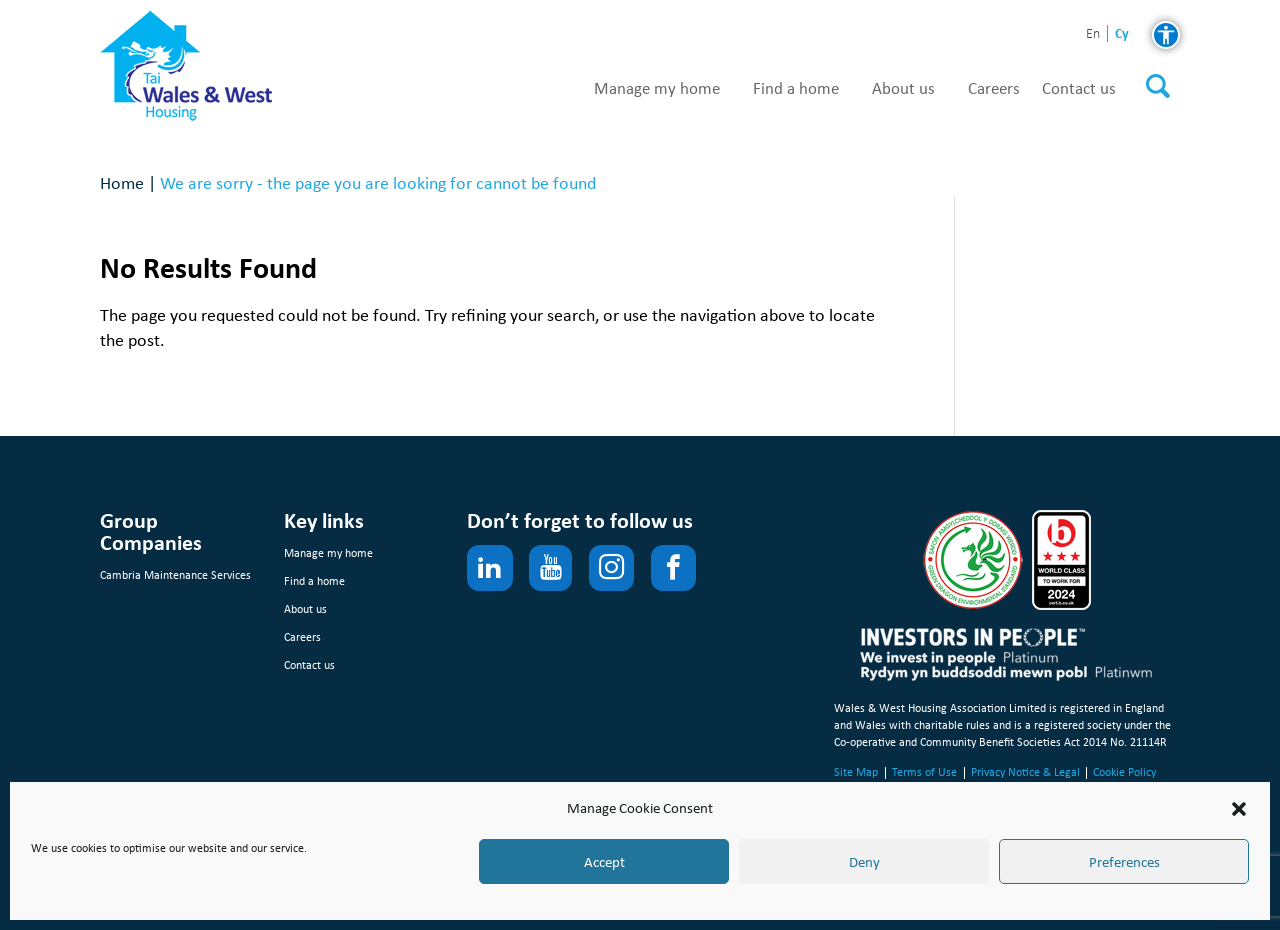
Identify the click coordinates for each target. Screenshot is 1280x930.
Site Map (856, 772)
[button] (1239, 809)
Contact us (1079, 89)
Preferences (1124, 862)
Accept (604, 862)
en (1093, 34)
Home (122, 182)
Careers (994, 89)
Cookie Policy (1124, 772)
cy (1122, 33)
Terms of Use (924, 772)
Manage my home (657, 89)
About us (903, 89)
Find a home (796, 89)
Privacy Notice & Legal (1025, 772)
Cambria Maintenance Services (175, 575)
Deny (864, 862)
